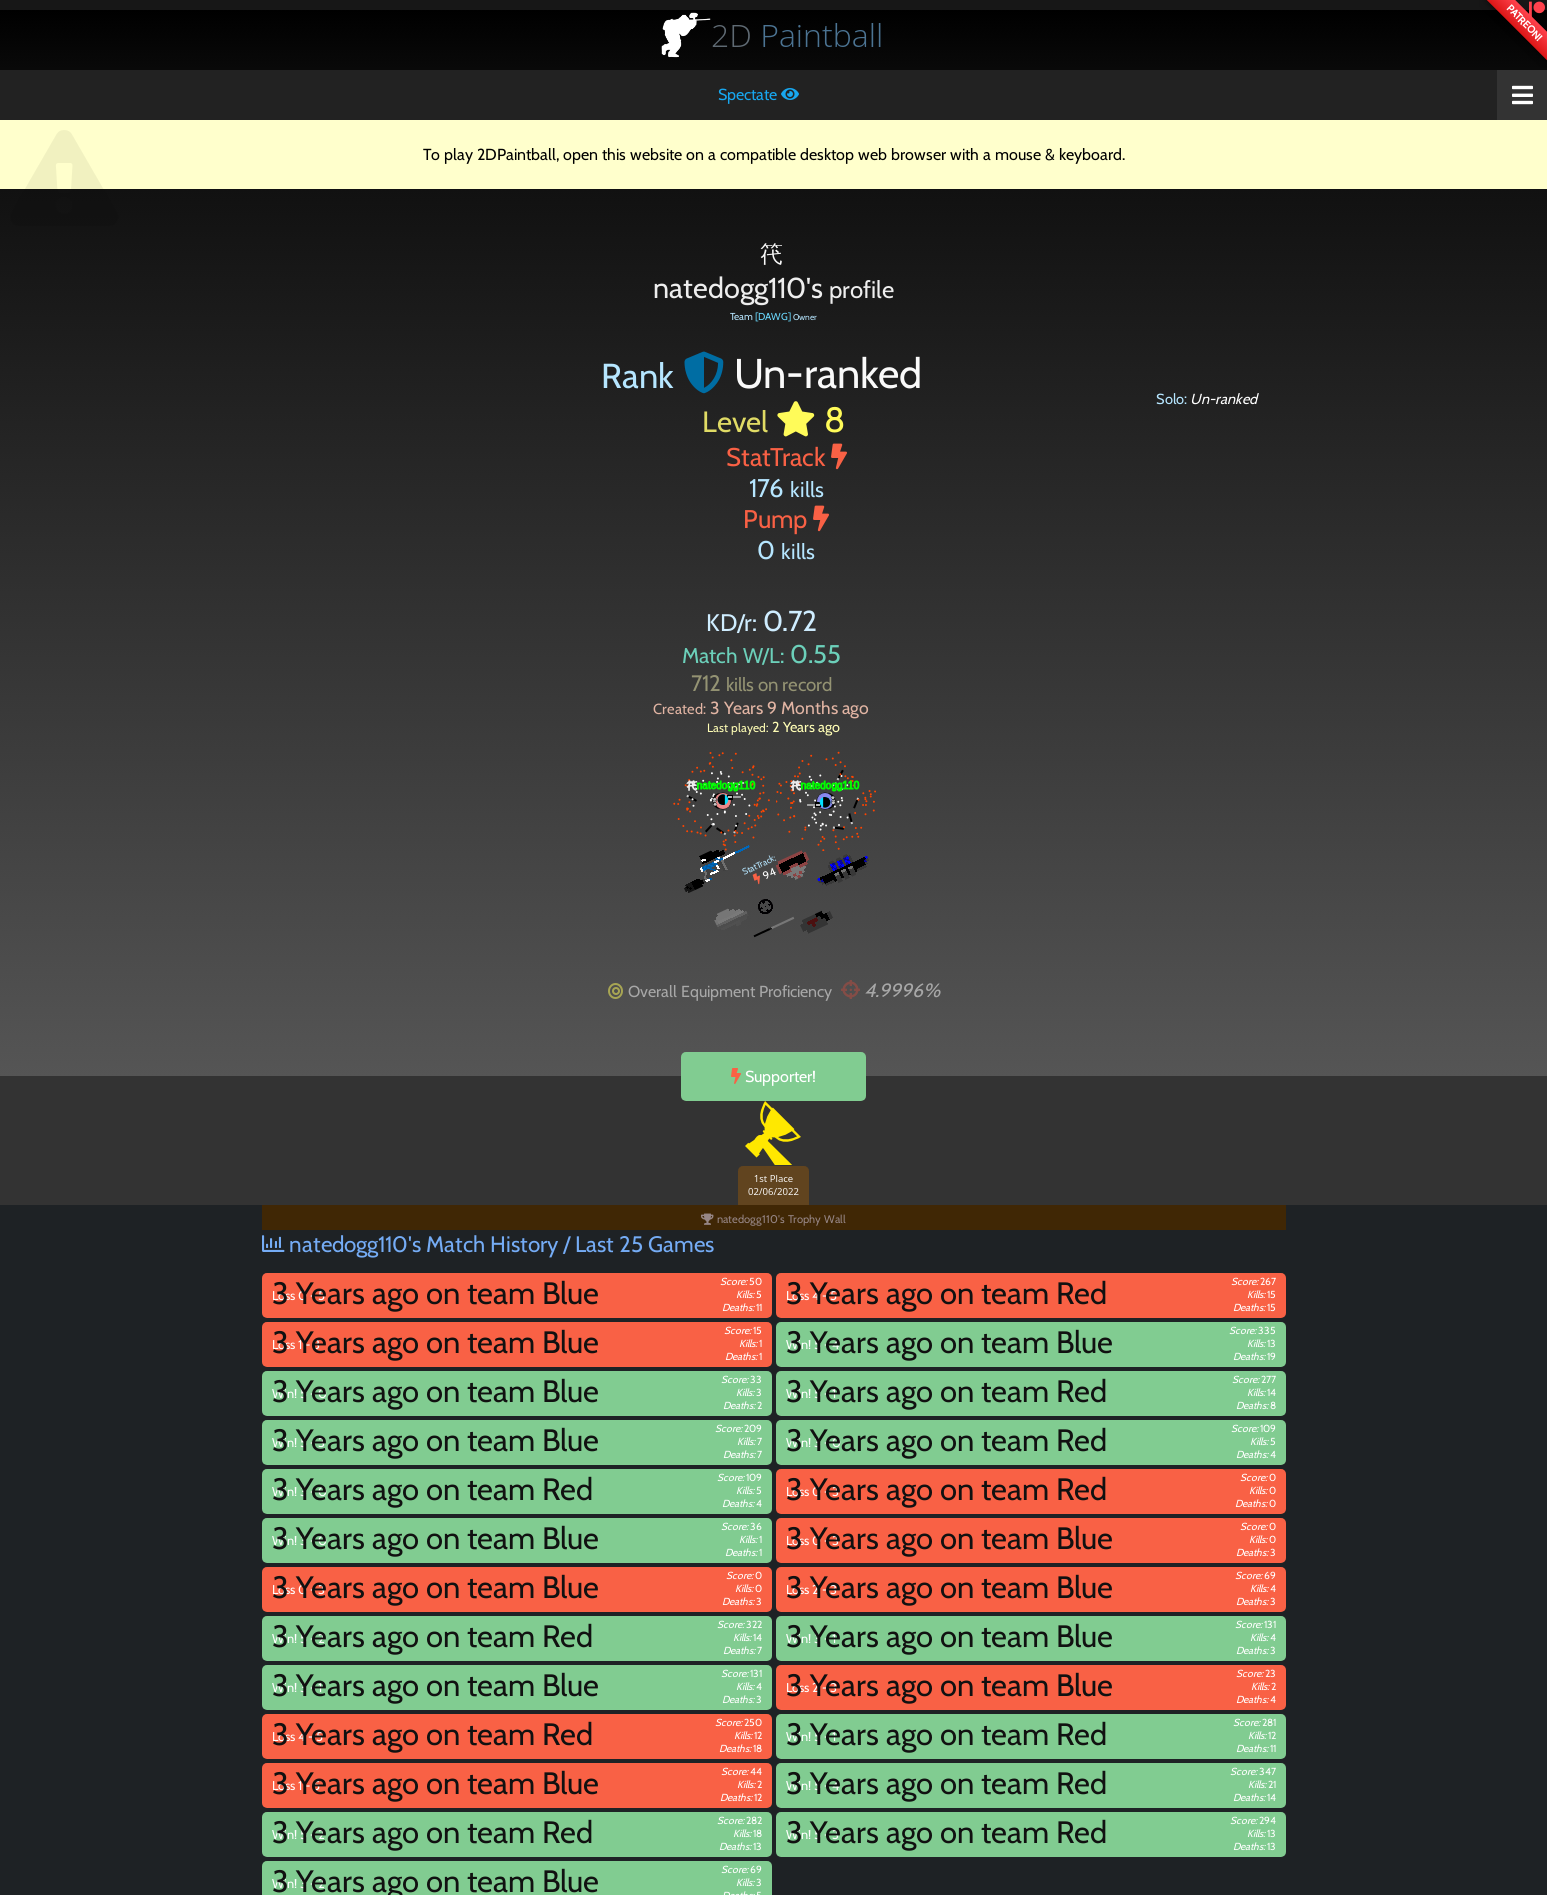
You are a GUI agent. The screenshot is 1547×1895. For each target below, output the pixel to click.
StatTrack (786, 456)
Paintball (797, 34)
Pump (786, 518)
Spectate (758, 94)
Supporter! (773, 1076)
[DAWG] (773, 316)
